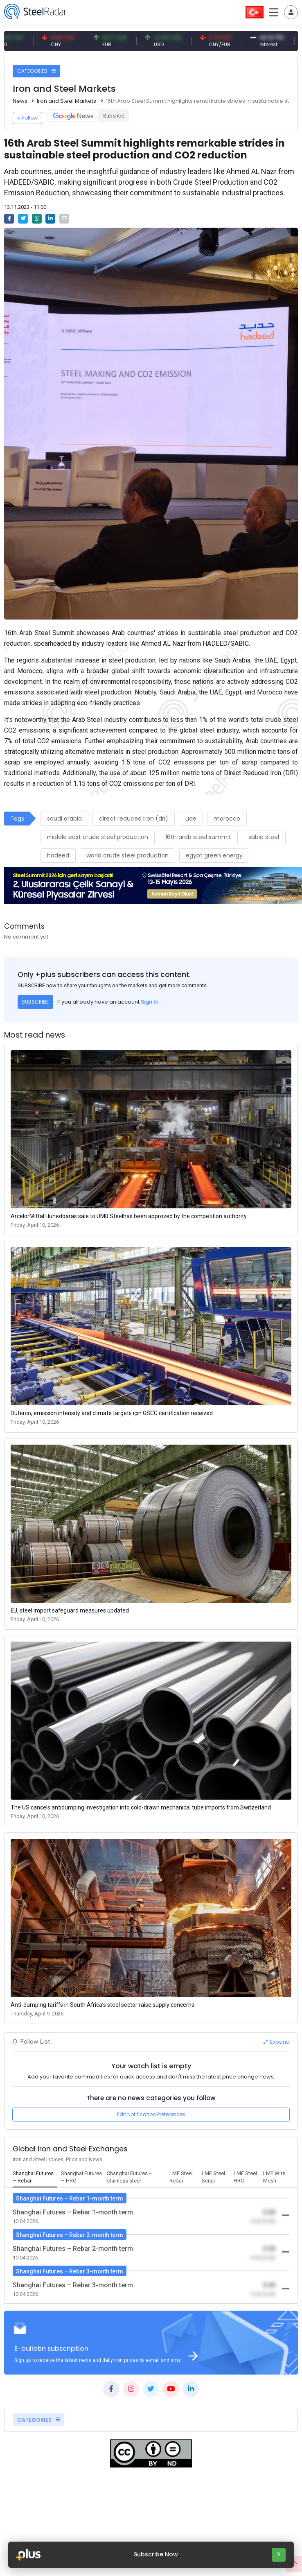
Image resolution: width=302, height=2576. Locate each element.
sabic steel (263, 837)
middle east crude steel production (97, 837)
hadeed (58, 855)
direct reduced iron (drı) (133, 818)
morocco (227, 818)
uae (190, 818)
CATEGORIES (36, 71)
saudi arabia (64, 818)
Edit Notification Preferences (151, 2114)
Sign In (149, 1002)
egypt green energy (214, 855)
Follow (27, 117)
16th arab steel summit (198, 837)
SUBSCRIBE (35, 1001)
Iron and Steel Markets (66, 101)
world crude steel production (127, 855)
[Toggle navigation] (291, 12)
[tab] (35, 2177)
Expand (277, 2042)
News (20, 101)
